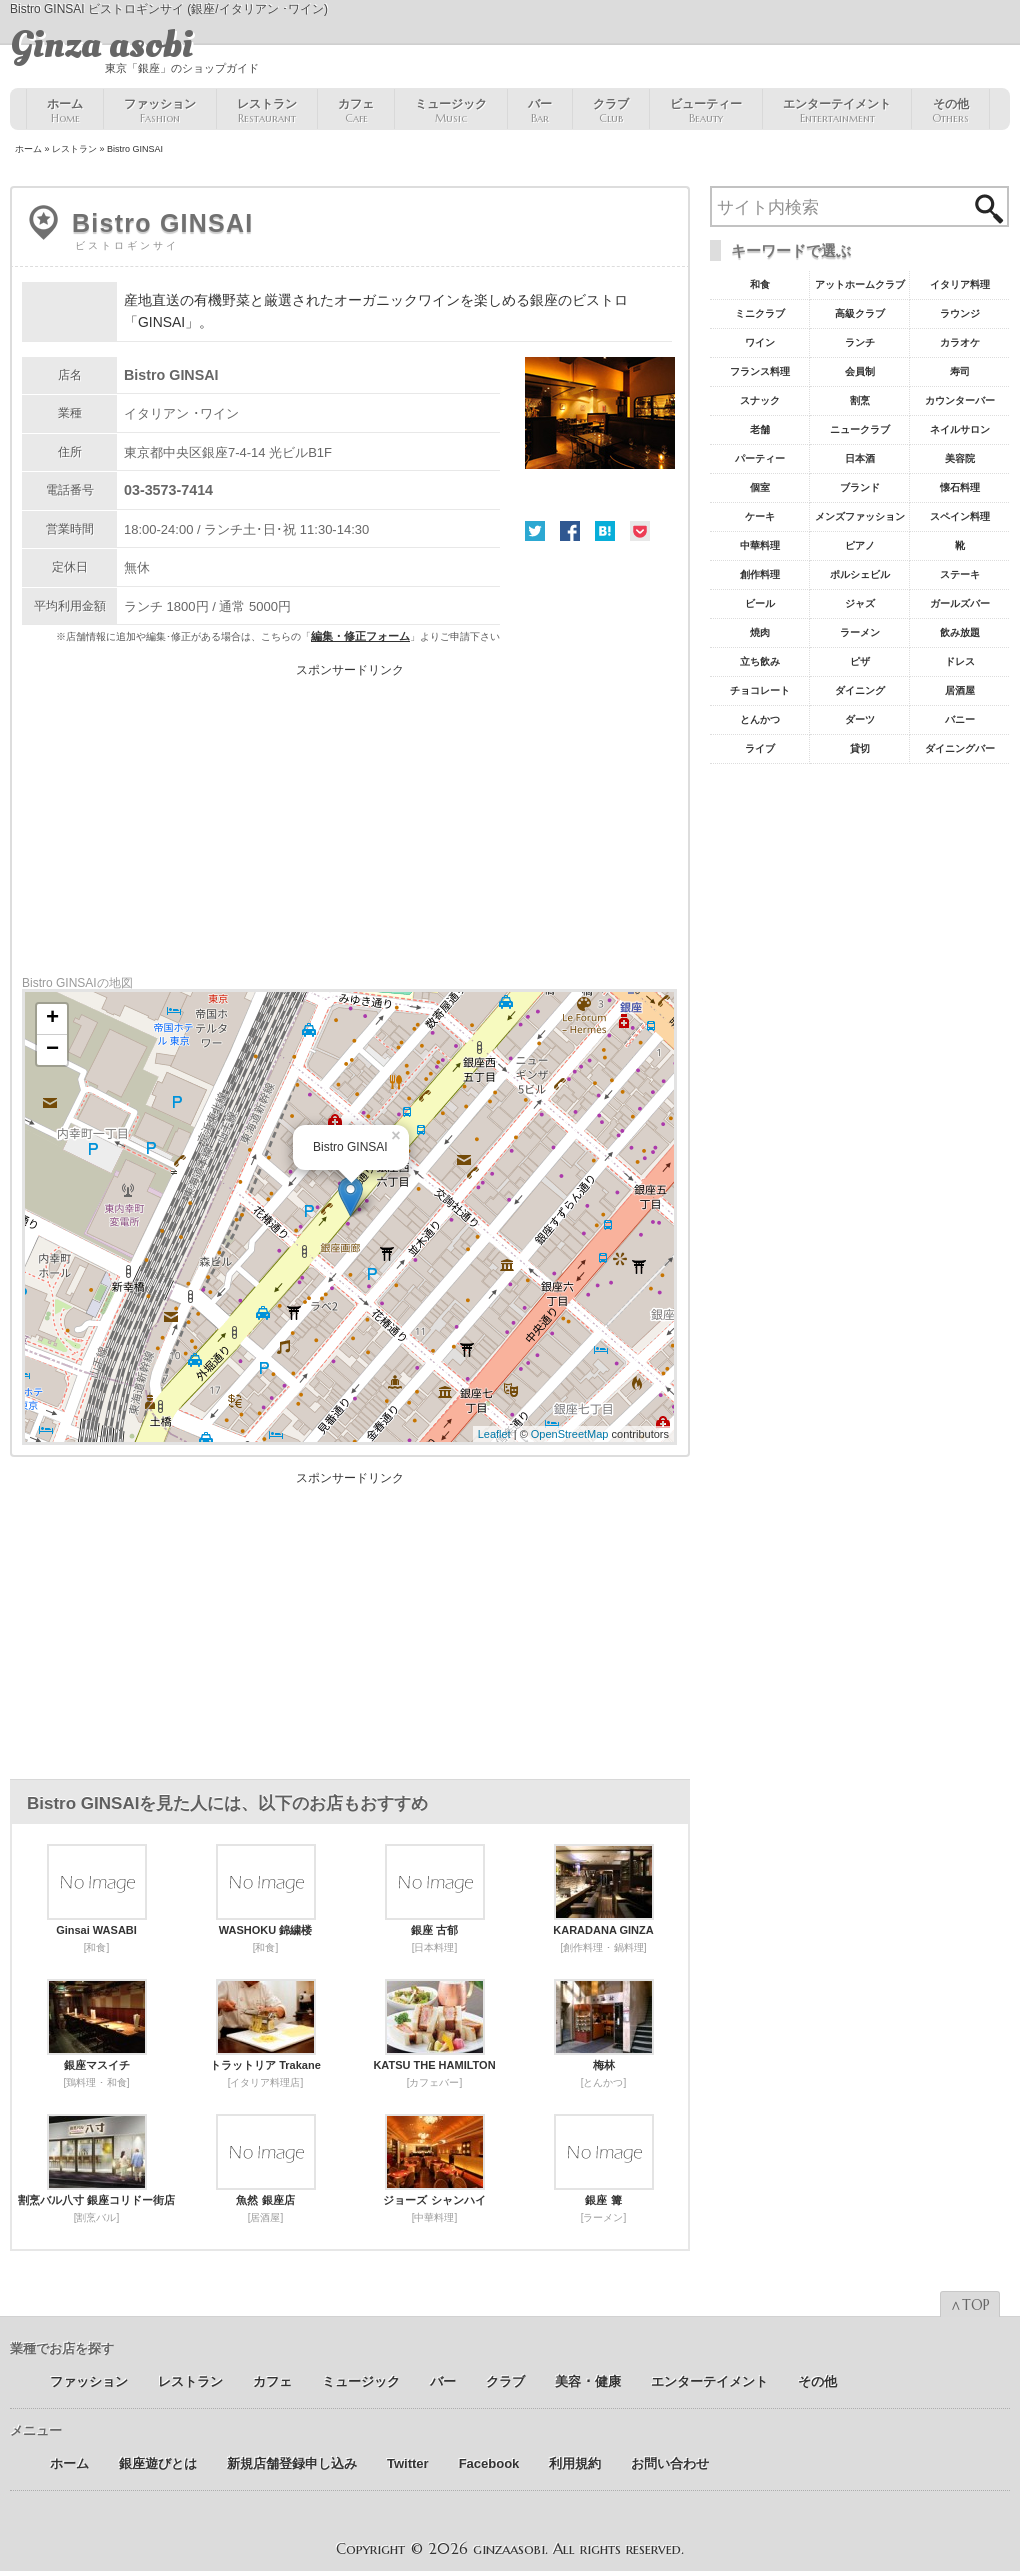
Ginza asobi (101, 45)
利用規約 (575, 2463)
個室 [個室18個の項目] (760, 487)
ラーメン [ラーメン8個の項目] (860, 632)
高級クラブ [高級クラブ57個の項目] (860, 313)
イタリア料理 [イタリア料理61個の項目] (960, 284)
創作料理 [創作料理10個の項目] (760, 574)
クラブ (611, 111)
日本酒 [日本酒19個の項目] (860, 458)
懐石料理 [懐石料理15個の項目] (960, 487)
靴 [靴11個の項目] (960, 545)
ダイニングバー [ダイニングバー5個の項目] (960, 748)
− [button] (52, 1050)
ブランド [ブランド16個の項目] (860, 487)
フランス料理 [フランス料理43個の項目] (760, 371)
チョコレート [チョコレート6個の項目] (760, 690)
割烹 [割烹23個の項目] (860, 400)
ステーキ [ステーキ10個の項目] (960, 574)
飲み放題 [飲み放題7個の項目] (960, 632)
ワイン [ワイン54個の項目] (760, 342)
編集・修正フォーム (360, 636)
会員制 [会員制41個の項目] (860, 371)
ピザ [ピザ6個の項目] (860, 661)
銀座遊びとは (158, 2463)
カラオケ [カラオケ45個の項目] (960, 342)
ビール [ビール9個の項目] (760, 603)
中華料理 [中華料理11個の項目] (760, 545)
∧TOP (970, 2305)
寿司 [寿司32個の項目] (960, 371)
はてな (605, 531)
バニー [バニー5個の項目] (960, 719)
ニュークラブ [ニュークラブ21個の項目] (860, 429)
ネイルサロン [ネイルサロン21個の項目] (960, 429)
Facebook (570, 531)
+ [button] (52, 1019)
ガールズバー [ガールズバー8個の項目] (960, 603)
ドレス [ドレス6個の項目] (960, 661)
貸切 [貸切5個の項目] (860, 748)
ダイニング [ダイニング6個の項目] (860, 690)
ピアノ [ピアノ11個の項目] (860, 545)
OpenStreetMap (570, 1434)
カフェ (356, 111)
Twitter (535, 531)
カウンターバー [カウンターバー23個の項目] (960, 400)
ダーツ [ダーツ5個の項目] (860, 719)
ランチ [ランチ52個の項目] (860, 342)
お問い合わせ (670, 2463)
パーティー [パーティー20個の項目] (760, 458)
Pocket (640, 531)
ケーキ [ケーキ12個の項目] (760, 516)
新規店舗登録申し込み (292, 2463)
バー (540, 111)
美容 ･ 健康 (588, 2381)
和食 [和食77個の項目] (760, 284)
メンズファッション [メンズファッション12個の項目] (860, 516)
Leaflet (494, 1434)
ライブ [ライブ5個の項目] (760, 748)
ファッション (160, 111)
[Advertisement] (350, 816)
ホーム (65, 111)
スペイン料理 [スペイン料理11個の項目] (960, 516)
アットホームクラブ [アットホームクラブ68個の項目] (860, 284)
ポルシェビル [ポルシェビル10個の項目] (860, 574)
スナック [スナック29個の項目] (760, 400)
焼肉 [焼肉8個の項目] (760, 632)
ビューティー (706, 111)
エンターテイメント (837, 111)
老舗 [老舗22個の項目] (760, 429)
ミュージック (451, 111)
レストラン (267, 111)
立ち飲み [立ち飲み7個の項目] (760, 661)
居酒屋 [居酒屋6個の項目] (960, 690)
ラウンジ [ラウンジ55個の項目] (960, 313)
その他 (950, 111)
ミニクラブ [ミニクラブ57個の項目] (760, 313)
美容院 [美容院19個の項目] (960, 458)
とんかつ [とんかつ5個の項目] (760, 719)
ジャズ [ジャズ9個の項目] (860, 603)
